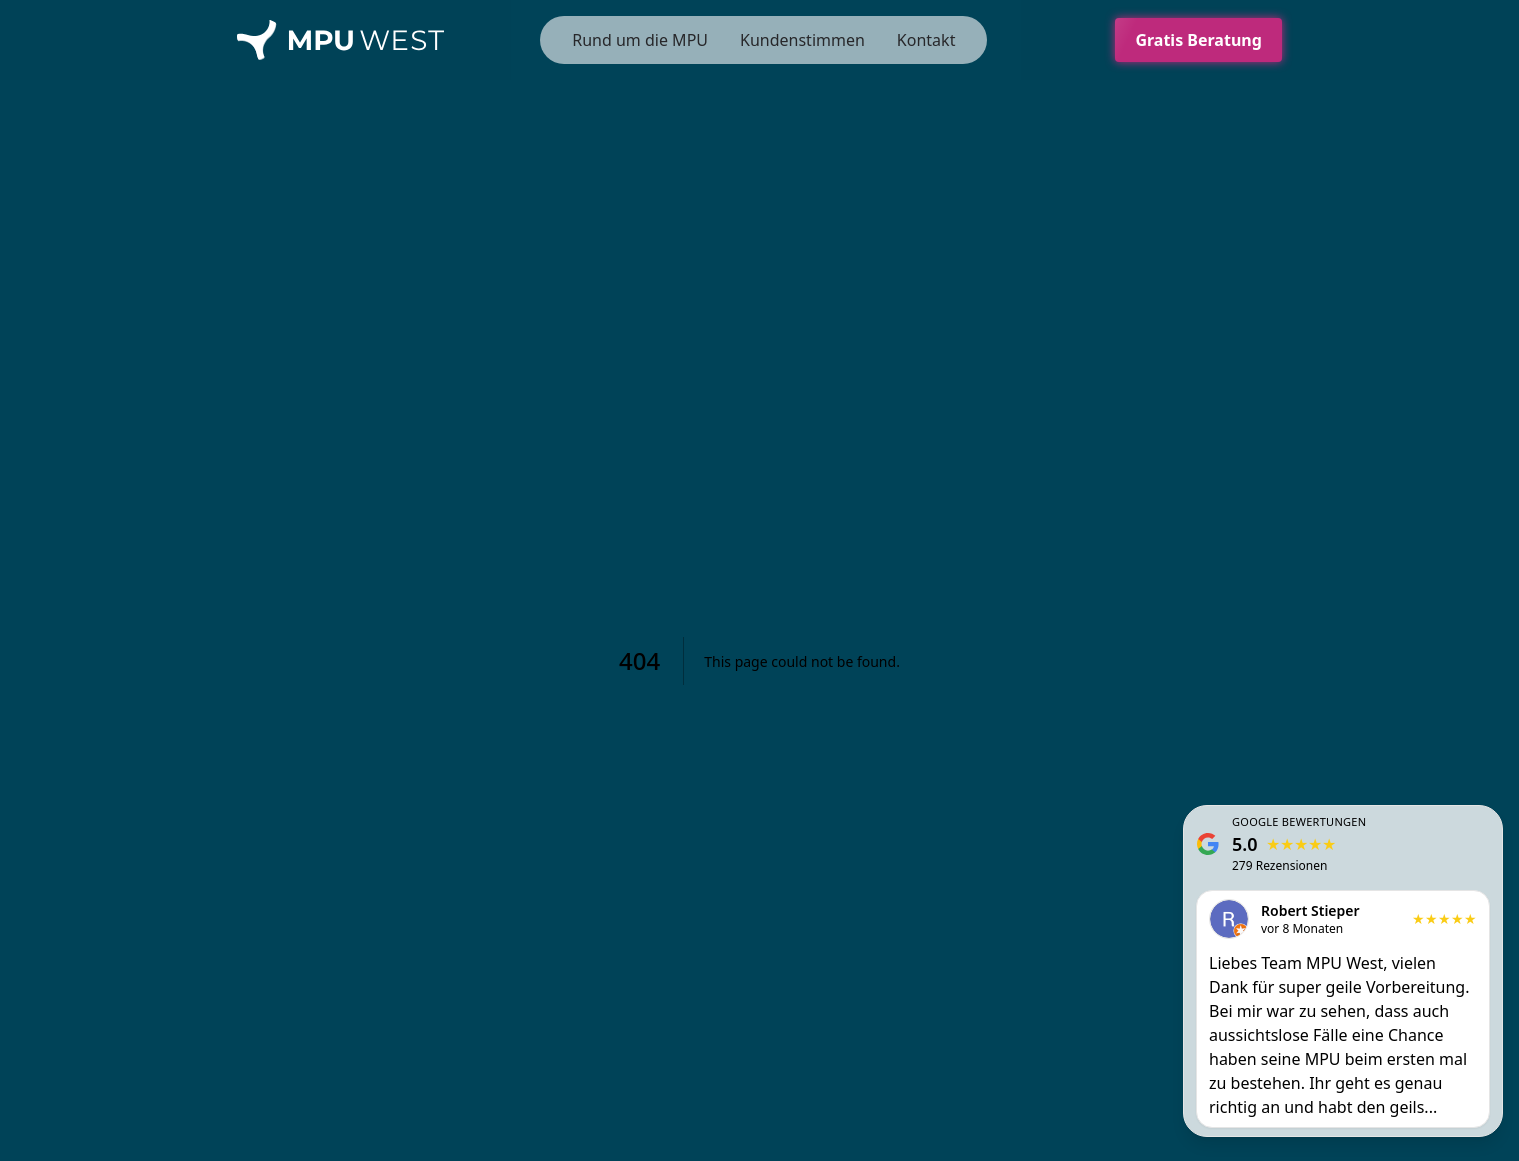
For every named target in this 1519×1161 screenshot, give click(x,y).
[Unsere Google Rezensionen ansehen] (1343, 971)
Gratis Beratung (1208, 40)
